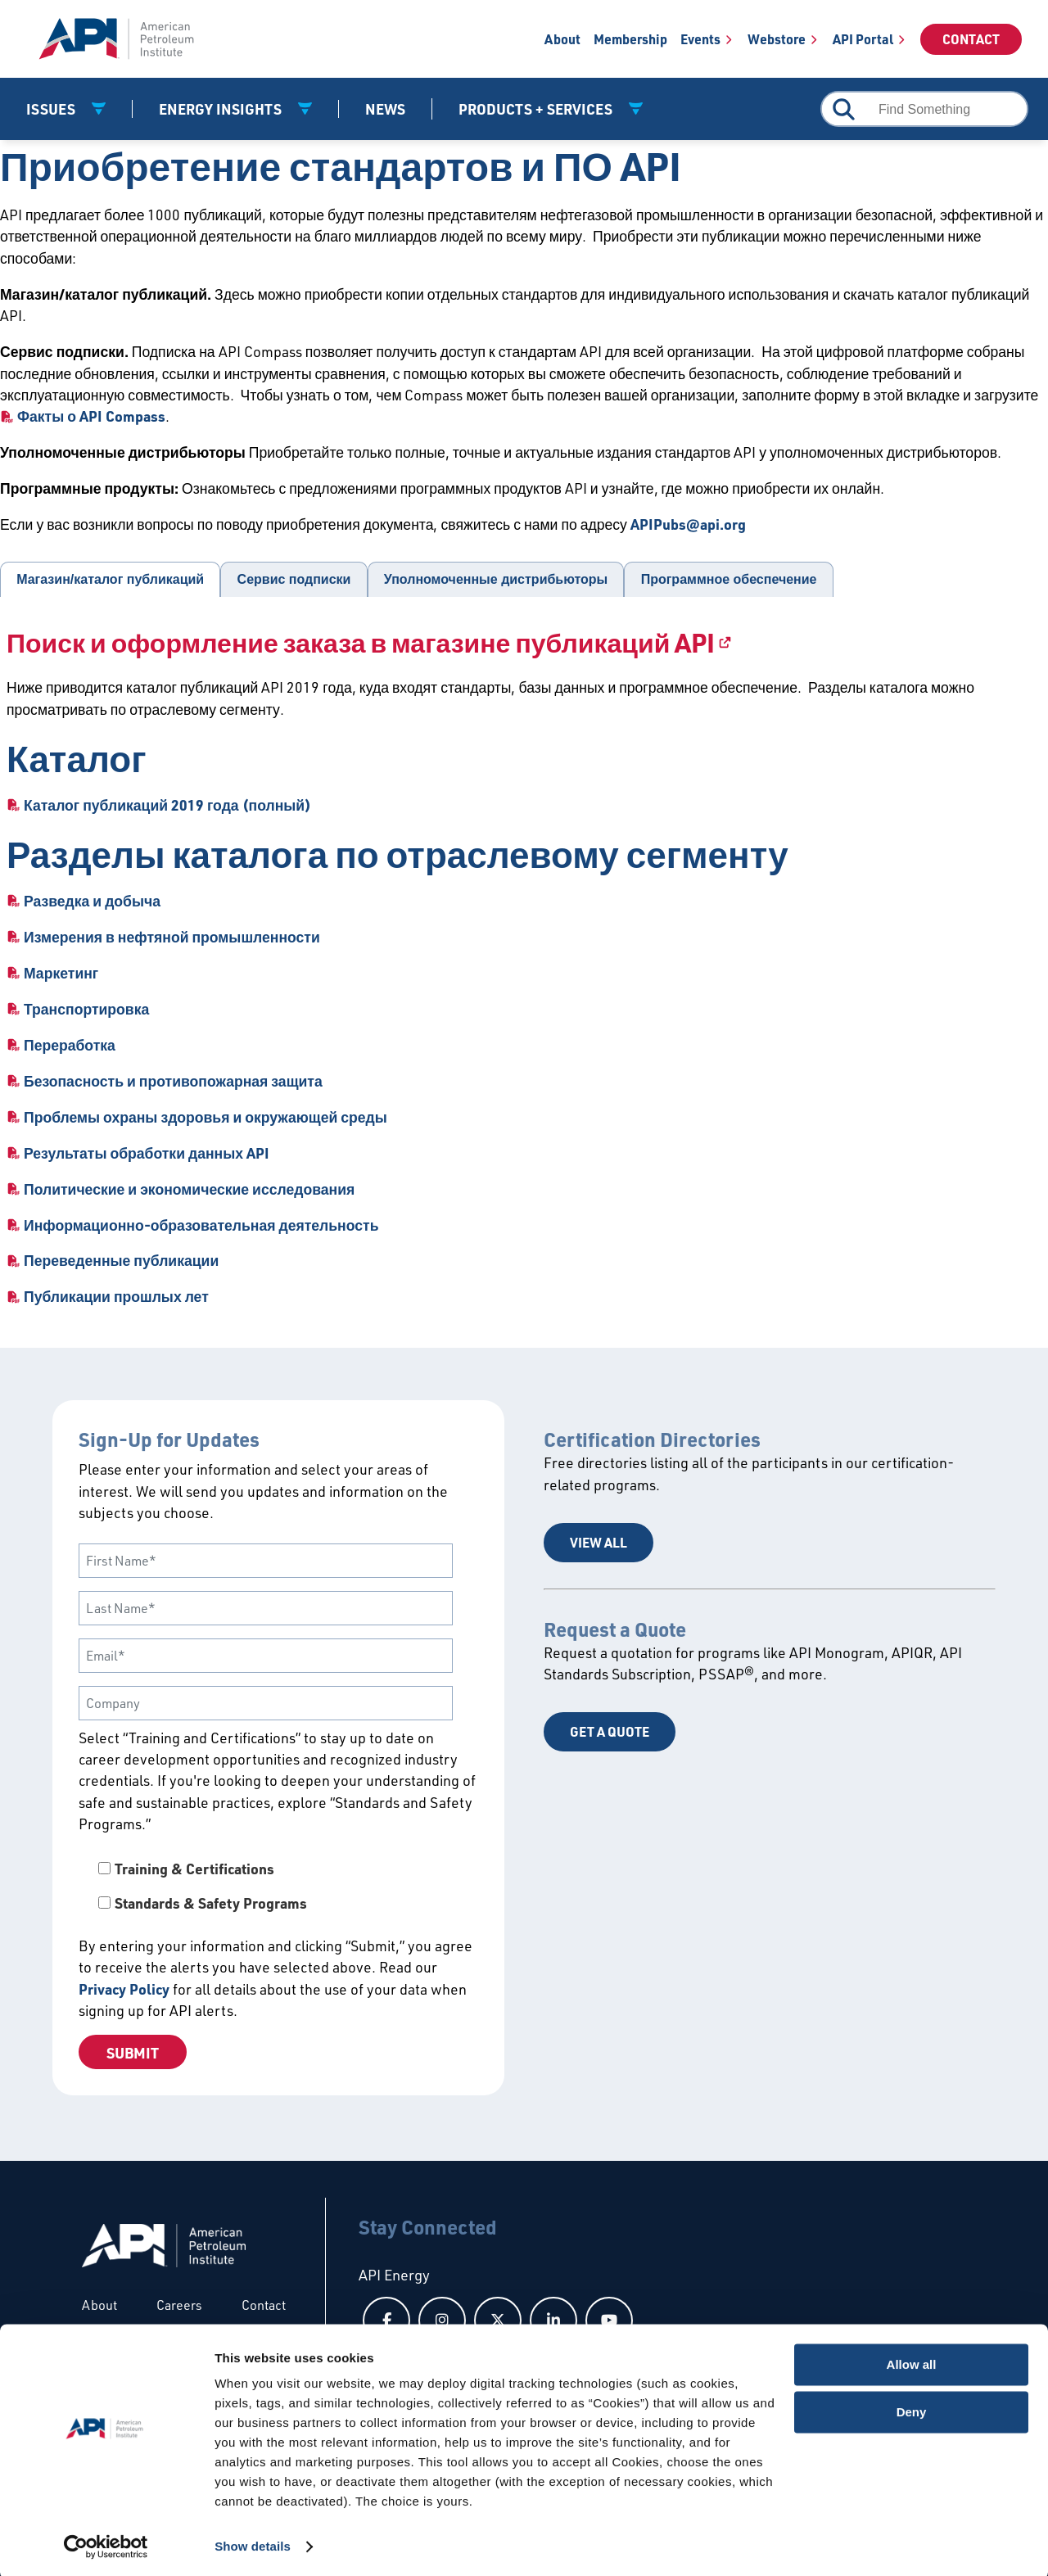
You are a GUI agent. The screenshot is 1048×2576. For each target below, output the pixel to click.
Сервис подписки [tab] (294, 579)
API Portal (863, 38)
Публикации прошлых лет (116, 1296)
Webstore (777, 38)
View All (598, 1542)
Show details (253, 2544)
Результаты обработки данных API (146, 1153)
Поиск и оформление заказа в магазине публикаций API (361, 642)
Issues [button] (52, 109)
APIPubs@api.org (688, 524)
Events (700, 38)
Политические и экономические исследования (189, 1189)
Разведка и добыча (92, 901)
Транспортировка (86, 1009)
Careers (179, 2305)
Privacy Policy (124, 1989)
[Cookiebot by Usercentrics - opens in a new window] (106, 2544)
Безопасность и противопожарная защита (173, 1081)
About (562, 38)
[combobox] (924, 109)
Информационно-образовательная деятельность (201, 1225)
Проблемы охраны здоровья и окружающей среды (205, 1117)
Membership (630, 38)
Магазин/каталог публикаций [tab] (110, 579)
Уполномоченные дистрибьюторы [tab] (496, 579)
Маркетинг (61, 973)
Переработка (69, 1045)
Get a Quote (609, 1731)
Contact (971, 38)
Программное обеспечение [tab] (729, 579)
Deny (912, 2409)
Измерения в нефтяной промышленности (172, 937)
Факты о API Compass (91, 416)
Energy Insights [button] (222, 109)
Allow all (912, 2362)
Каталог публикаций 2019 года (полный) (167, 805)
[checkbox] (278, 1886)
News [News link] (385, 109)
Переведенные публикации (121, 1260)
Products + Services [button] (537, 109)
